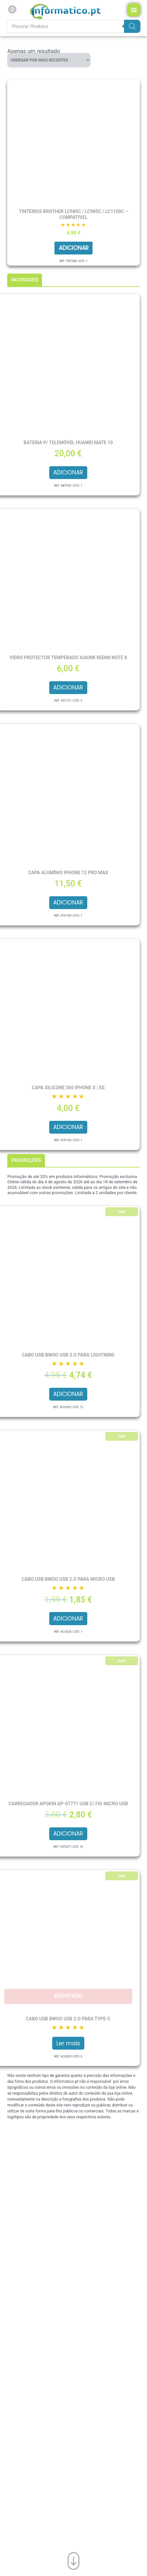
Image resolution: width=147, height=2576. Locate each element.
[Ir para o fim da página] (73, 2559)
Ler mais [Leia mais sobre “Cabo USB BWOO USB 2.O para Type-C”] (68, 2043)
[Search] (132, 26)
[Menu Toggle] (133, 9)
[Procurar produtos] (73, 26)
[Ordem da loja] (49, 60)
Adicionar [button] (74, 248)
